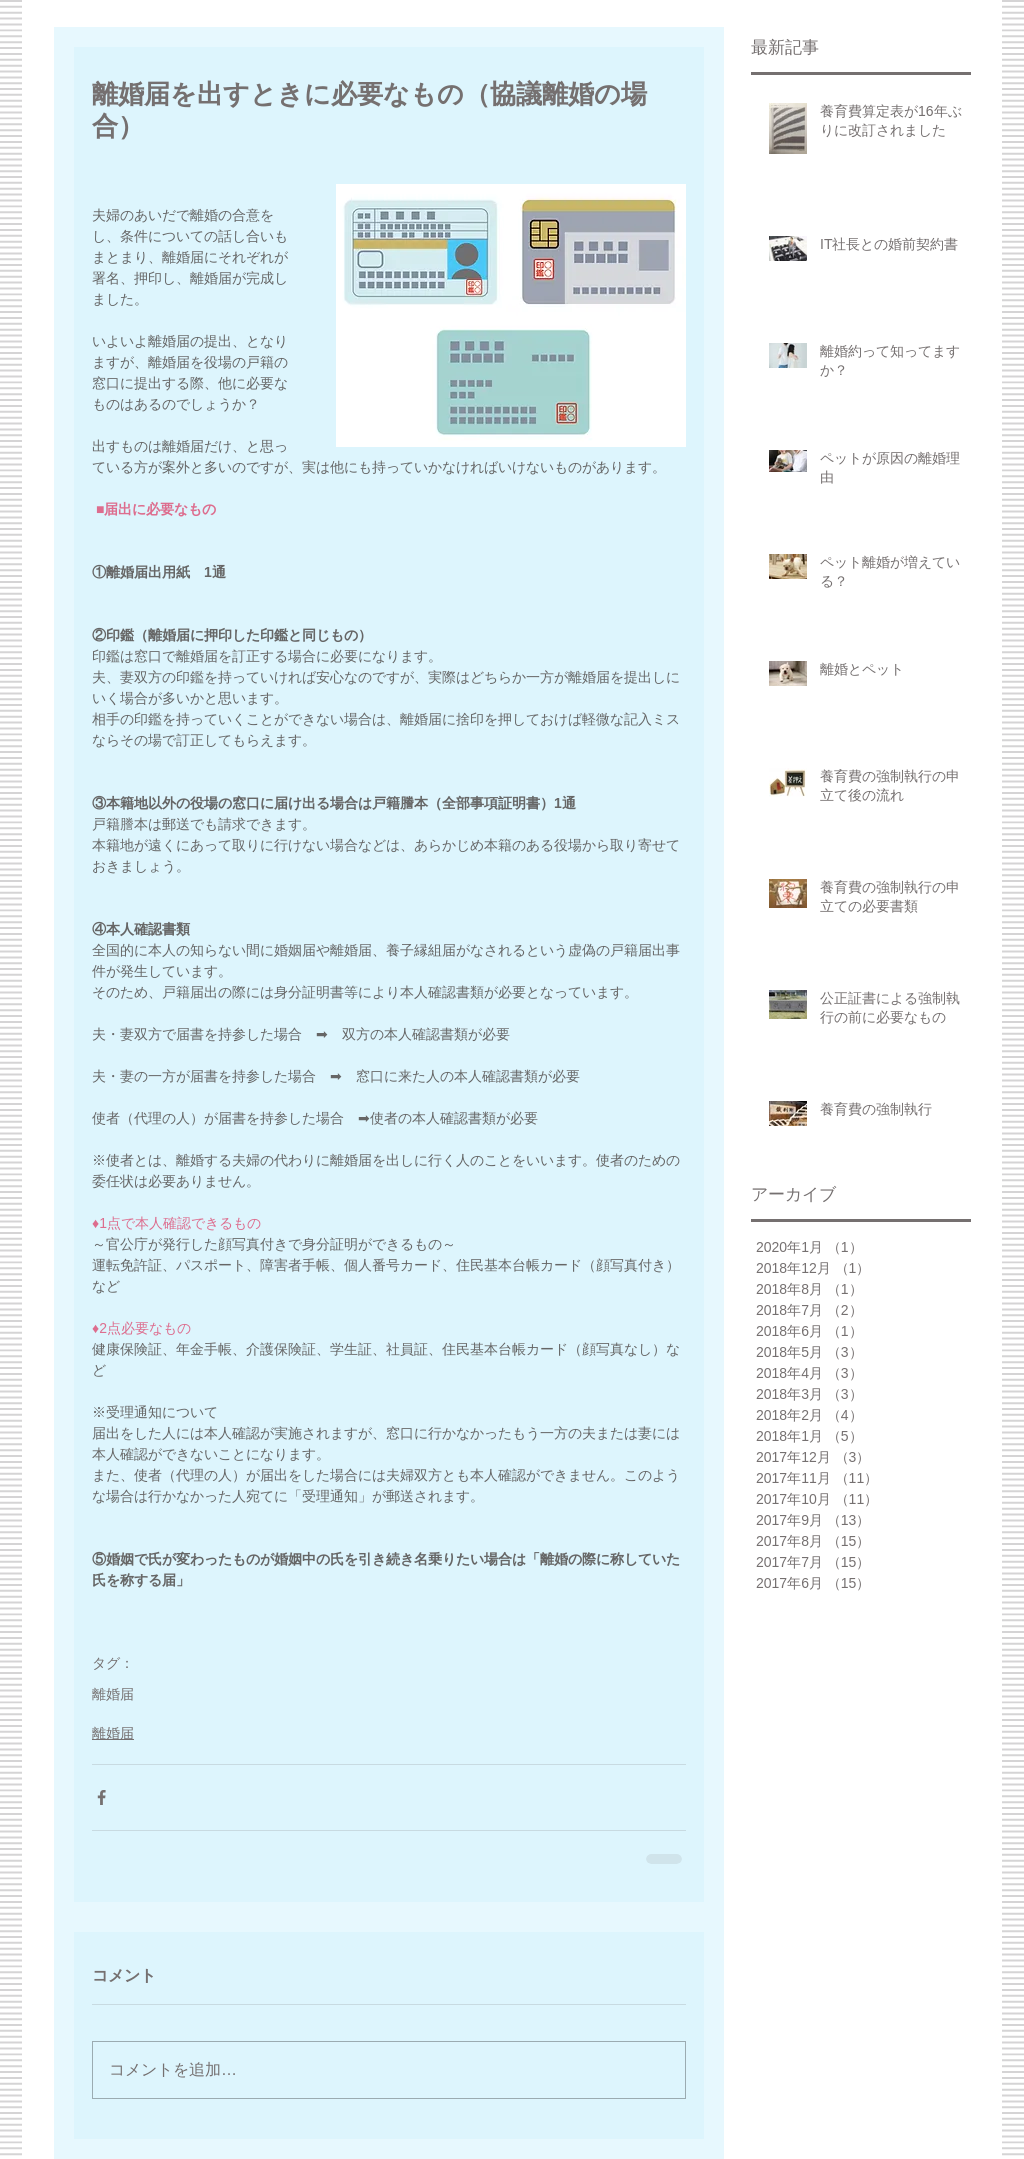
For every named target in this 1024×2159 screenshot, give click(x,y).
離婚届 (113, 1694)
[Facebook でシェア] (101, 1797)
